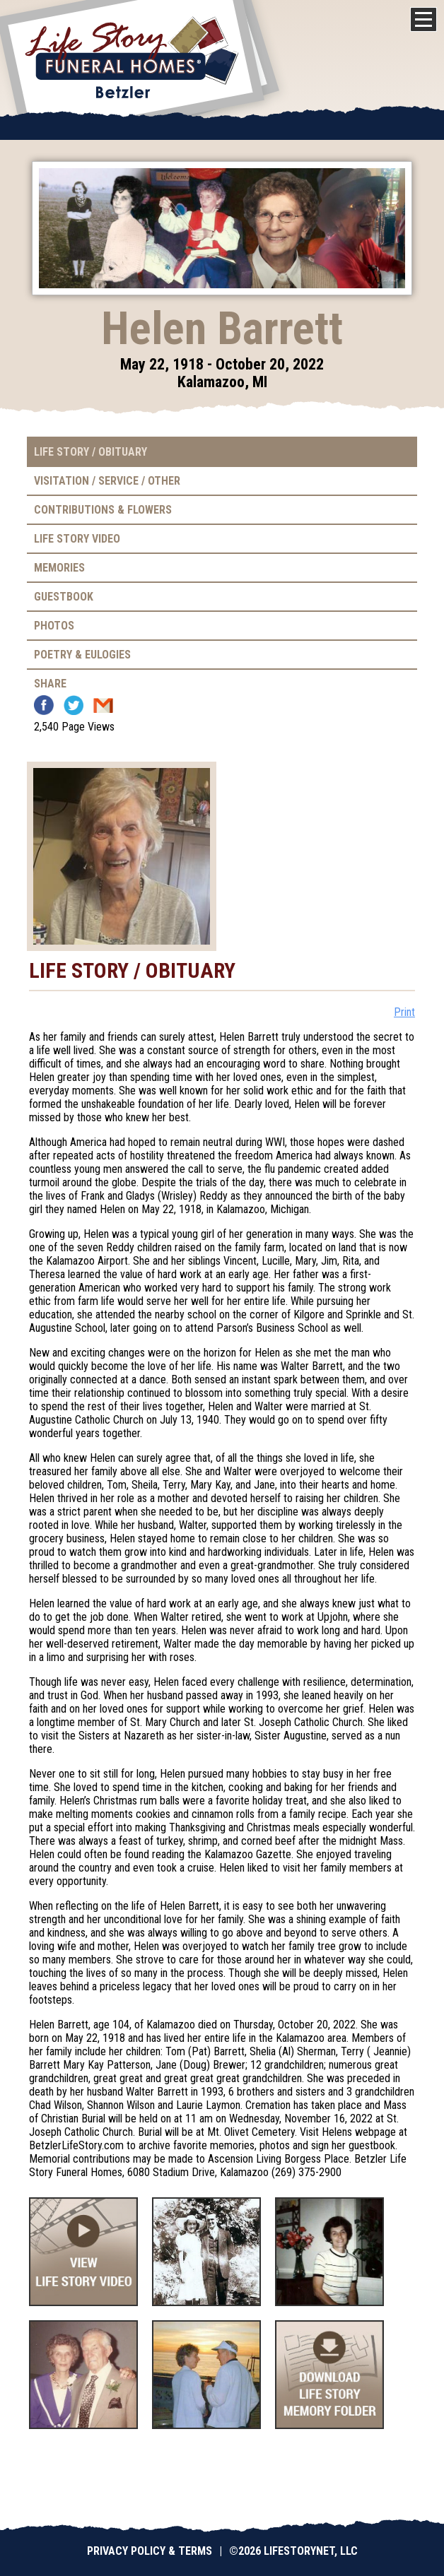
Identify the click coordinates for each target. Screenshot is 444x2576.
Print (404, 1012)
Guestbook (63, 596)
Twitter (73, 705)
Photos (54, 625)
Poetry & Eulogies (82, 654)
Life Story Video (77, 538)
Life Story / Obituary (90, 452)
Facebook (44, 705)
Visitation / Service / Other (107, 481)
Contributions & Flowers (103, 509)
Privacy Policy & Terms (149, 2551)
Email (103, 705)
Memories (59, 567)
